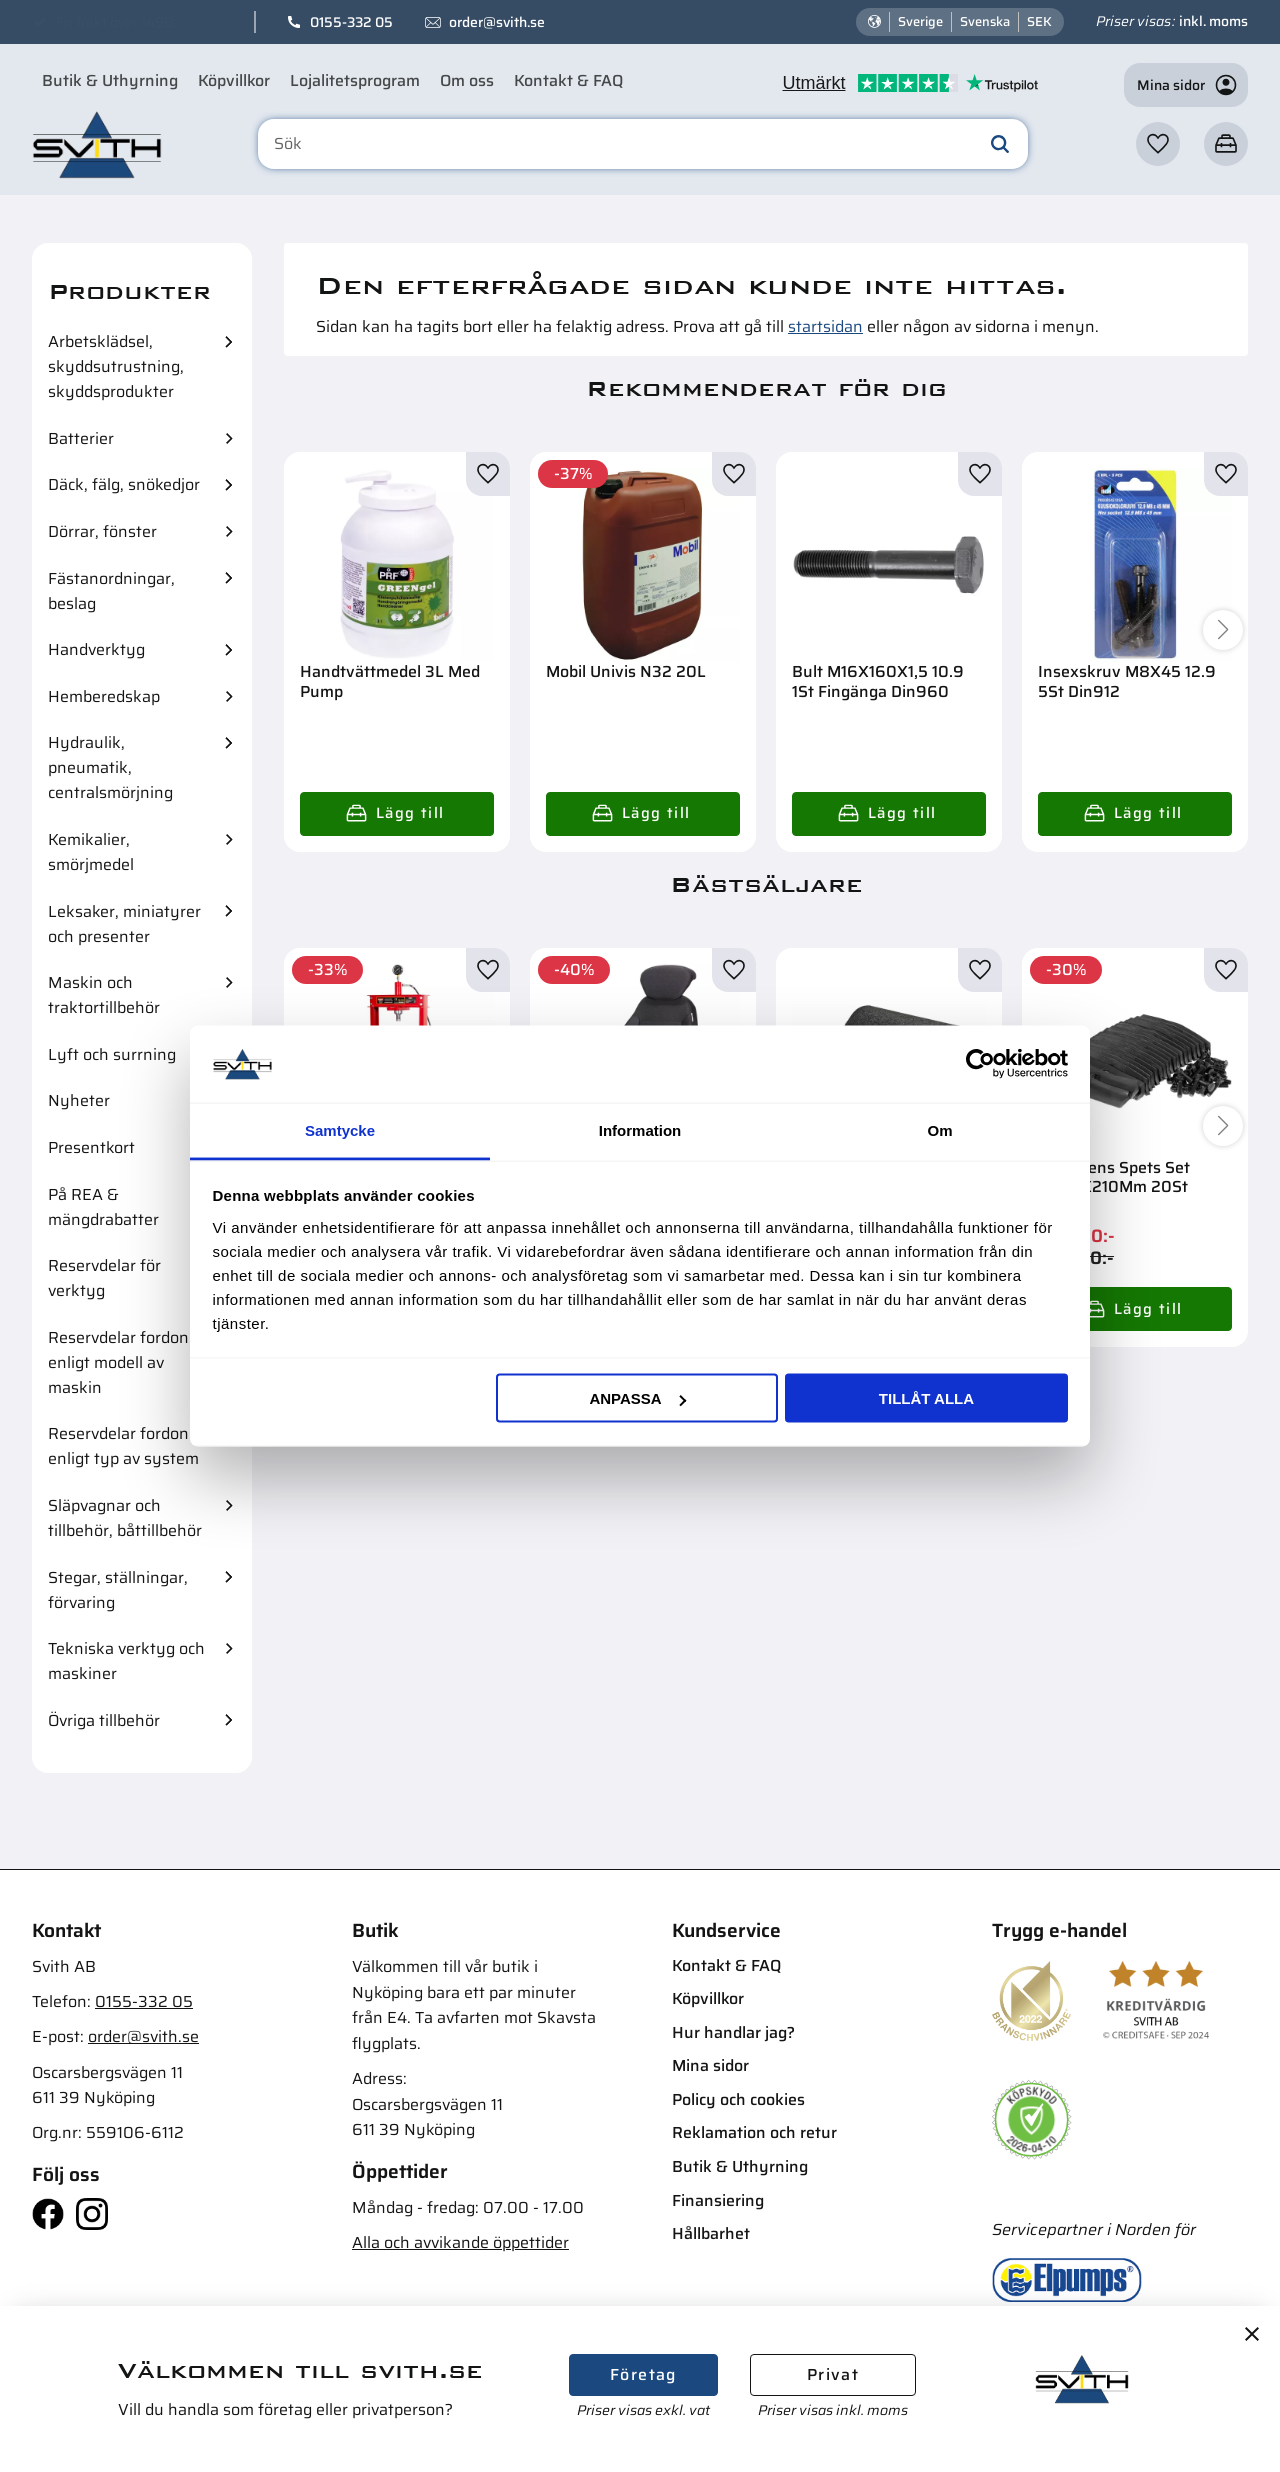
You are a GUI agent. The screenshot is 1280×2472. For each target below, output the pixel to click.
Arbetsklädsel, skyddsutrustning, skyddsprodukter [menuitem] (116, 366)
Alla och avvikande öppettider (460, 2242)
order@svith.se (497, 22)
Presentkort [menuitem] (91, 1147)
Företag (643, 2374)
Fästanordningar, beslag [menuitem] (111, 591)
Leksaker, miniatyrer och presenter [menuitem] (124, 924)
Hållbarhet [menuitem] (711, 2233)
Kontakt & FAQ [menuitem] (568, 80)
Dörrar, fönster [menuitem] (102, 531)
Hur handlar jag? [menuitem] (733, 2032)
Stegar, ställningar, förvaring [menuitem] (118, 1590)
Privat (833, 2374)
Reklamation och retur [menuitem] (754, 2132)
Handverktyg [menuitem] (96, 649)
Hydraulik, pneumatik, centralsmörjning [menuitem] (110, 767)
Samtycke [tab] (340, 1129)
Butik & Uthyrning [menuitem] (110, 80)
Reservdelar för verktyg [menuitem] (104, 1278)
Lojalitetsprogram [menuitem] (355, 80)
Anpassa (637, 1398)
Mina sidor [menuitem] (710, 2065)
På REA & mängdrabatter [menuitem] (103, 1207)
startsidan (825, 326)
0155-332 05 (351, 22)
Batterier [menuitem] (81, 438)
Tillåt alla (926, 1398)
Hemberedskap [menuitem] (104, 696)
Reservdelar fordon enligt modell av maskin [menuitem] (118, 1362)
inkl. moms (1213, 21)
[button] (1158, 144)
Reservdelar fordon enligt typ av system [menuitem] (123, 1446)
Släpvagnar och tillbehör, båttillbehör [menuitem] (125, 1518)
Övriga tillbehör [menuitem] (104, 1720)
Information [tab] (640, 1129)
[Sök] (1000, 144)
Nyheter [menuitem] (79, 1100)
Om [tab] (939, 1129)
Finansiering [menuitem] (718, 2200)
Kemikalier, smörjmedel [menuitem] (91, 852)
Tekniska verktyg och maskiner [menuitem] (126, 1661)
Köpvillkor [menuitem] (234, 80)
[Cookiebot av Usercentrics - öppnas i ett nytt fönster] (980, 1064)
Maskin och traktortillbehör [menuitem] (104, 995)
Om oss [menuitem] (467, 80)
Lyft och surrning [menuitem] (112, 1054)
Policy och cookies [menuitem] (738, 2099)
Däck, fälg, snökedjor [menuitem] (124, 484)
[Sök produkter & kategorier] (643, 144)
